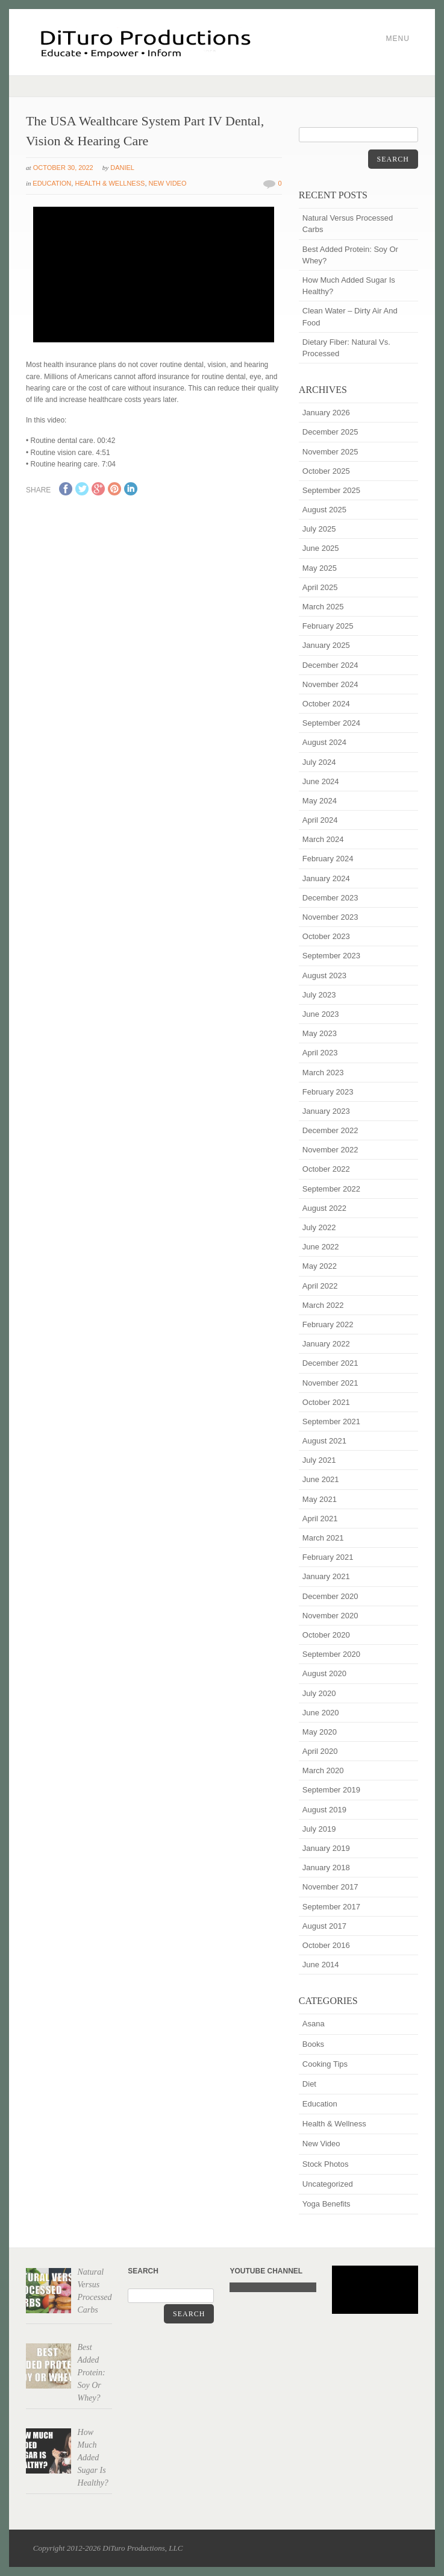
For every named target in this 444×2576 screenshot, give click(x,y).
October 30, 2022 (63, 167)
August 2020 (324, 1673)
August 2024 (324, 742)
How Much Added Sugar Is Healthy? (348, 285)
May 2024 (319, 800)
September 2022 (331, 1188)
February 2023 (328, 1091)
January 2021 (326, 1576)
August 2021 (324, 1440)
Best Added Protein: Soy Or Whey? (350, 255)
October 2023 (326, 936)
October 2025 (326, 471)
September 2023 (331, 955)
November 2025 (330, 451)
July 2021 (319, 1460)
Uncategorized (327, 2183)
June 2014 (320, 1964)
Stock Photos (325, 2164)
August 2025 (324, 509)
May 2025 (319, 568)
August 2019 (324, 1809)
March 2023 (323, 1072)
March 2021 (323, 1537)
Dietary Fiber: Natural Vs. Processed (346, 348)
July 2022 (319, 1227)
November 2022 (330, 1149)
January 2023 (326, 1111)
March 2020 (323, 1770)
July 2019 (319, 1828)
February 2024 (328, 858)
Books (313, 2044)
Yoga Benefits (326, 2203)
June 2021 (320, 1479)
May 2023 (319, 1033)
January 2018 (326, 1867)
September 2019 (331, 1789)
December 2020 (330, 1596)
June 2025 (320, 548)
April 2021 (320, 1518)
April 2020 (320, 1751)
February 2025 (328, 625)
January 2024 (326, 878)
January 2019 (326, 1848)
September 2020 (331, 1654)
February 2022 (328, 1324)
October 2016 (326, 1945)
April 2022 (320, 1285)
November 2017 (330, 1886)
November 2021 (330, 1382)
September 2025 (331, 490)
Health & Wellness (110, 183)
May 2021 (319, 1499)
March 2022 (323, 1305)
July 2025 (319, 528)
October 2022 (326, 1168)
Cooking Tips (325, 2064)
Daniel (122, 167)
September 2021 (331, 1421)
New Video (168, 183)
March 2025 (323, 606)
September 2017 (331, 1906)
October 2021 (326, 1402)
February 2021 (328, 1557)
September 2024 (331, 722)
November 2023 (330, 917)
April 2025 (320, 587)
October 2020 (326, 1634)
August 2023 (324, 975)
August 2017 (324, 1925)
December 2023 (330, 897)
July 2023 (319, 994)
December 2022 (330, 1130)
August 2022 (324, 1208)
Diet (309, 2083)
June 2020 (320, 1712)
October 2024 (326, 703)
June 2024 (320, 781)
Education (52, 183)
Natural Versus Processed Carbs (347, 223)
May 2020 (319, 1731)
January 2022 (326, 1343)
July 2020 (319, 1693)
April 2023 (320, 1052)
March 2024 (323, 839)
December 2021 (330, 1363)
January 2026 (326, 412)
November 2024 (330, 684)
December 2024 (330, 665)
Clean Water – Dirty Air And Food (350, 316)
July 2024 (319, 762)
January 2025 (326, 645)
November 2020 (330, 1615)
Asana (313, 2023)
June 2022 (320, 1246)
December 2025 (330, 431)
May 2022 (319, 1266)
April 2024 (320, 820)
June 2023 (320, 1014)
